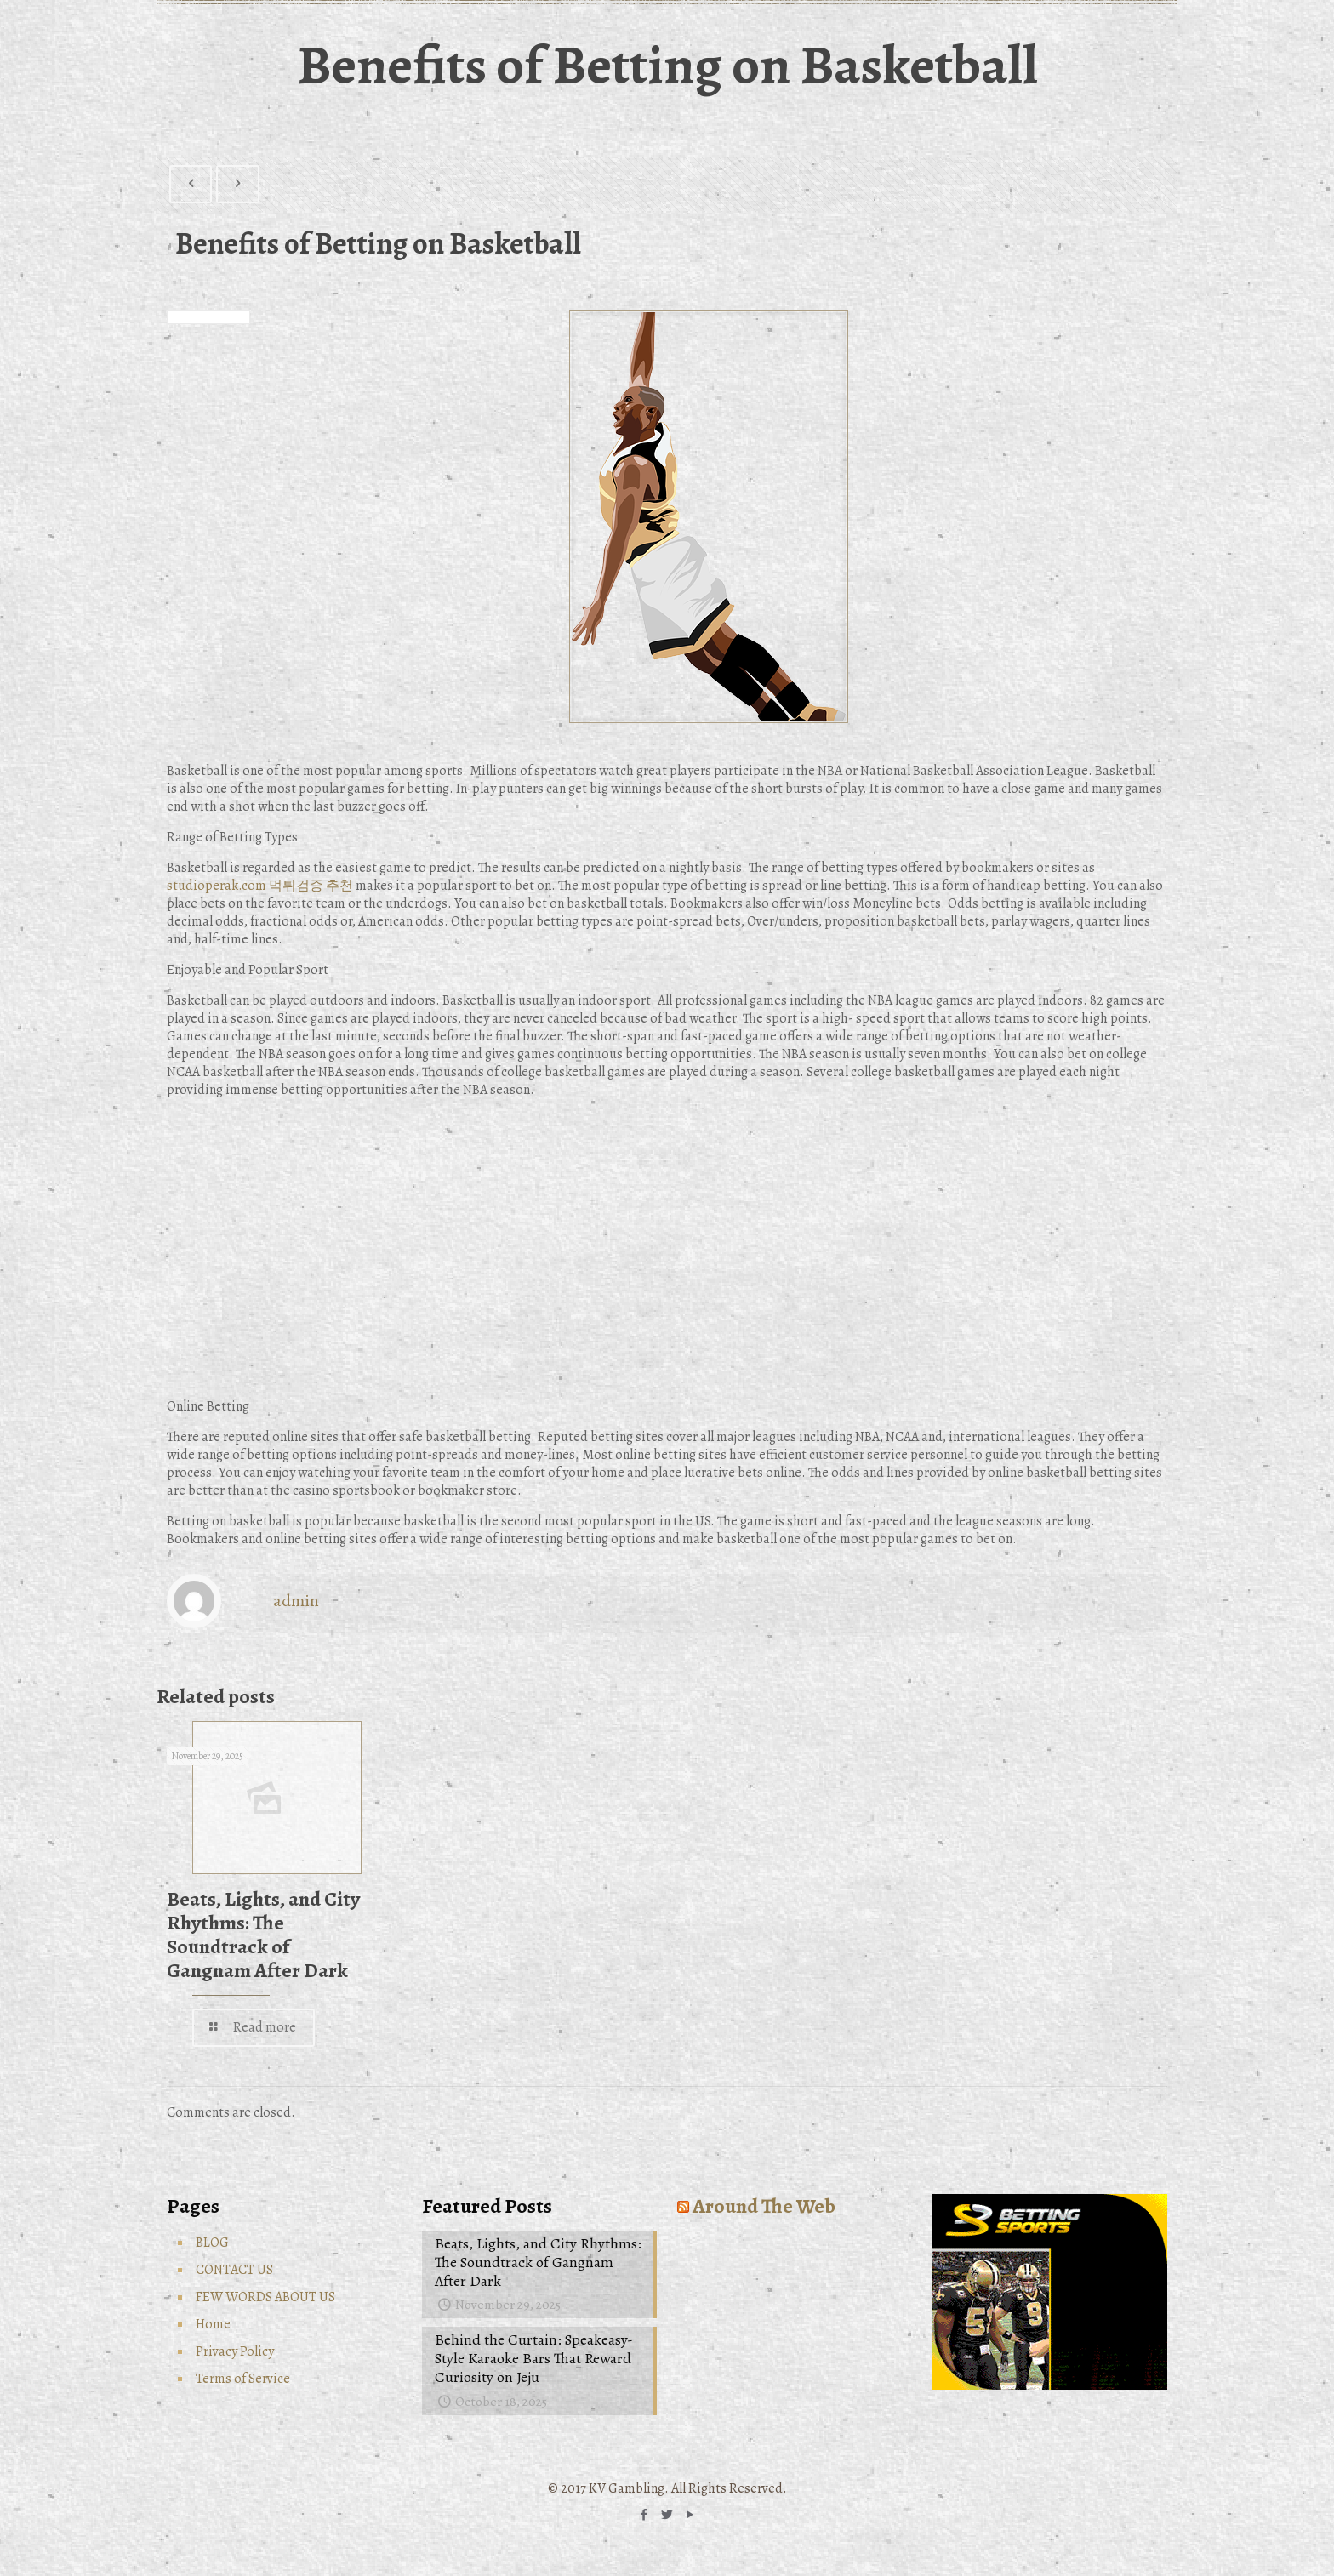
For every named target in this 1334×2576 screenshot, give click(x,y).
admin (296, 1600)
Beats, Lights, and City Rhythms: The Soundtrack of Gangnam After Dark (263, 1934)
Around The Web (764, 2206)
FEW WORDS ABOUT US (265, 2297)
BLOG (212, 2242)
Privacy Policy (235, 2351)
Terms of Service (243, 2378)
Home (213, 2324)
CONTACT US (234, 2269)
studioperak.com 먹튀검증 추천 (260, 885)
